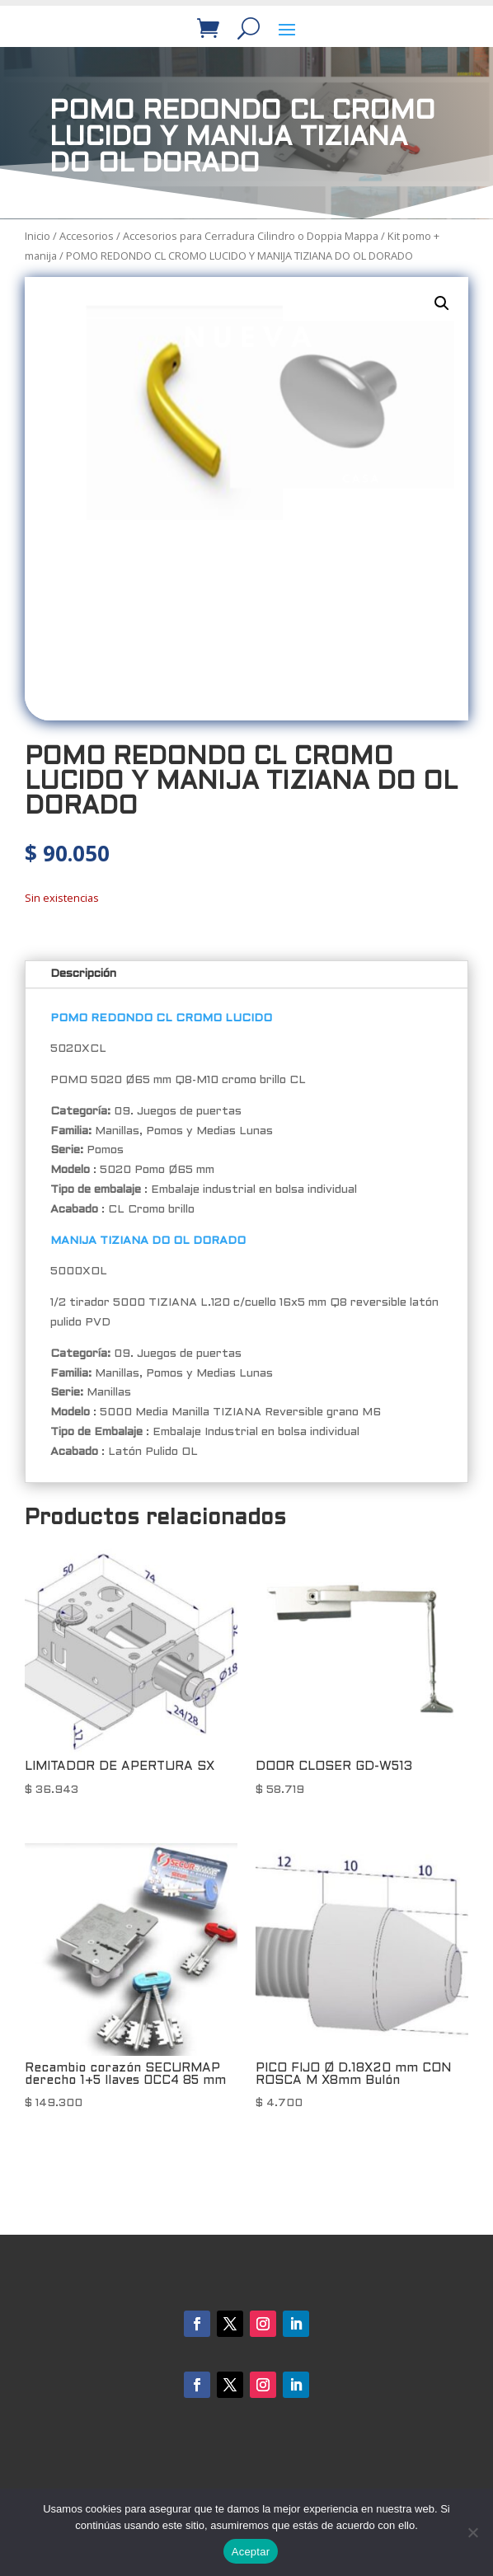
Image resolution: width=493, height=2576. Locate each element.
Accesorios (86, 235)
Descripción (83, 974)
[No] (472, 2532)
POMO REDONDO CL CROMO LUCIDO (161, 1018)
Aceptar (251, 2552)
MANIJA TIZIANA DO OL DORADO (148, 1241)
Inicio (37, 235)
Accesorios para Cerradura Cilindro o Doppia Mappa (250, 235)
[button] (442, 303)
